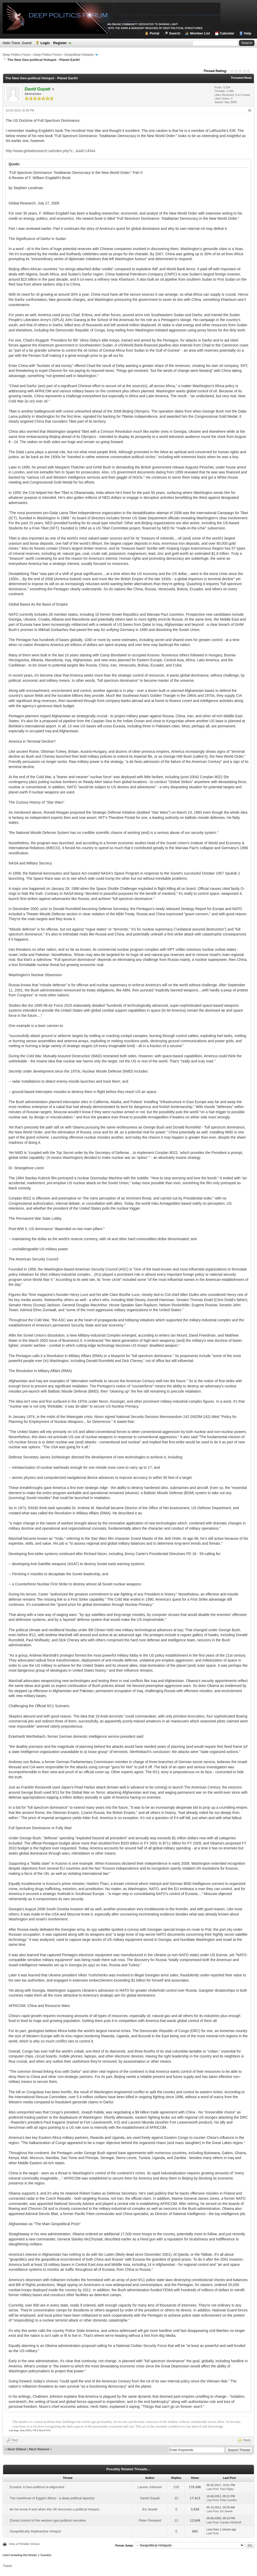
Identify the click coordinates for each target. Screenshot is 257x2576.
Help (247, 33)
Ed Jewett (150, 2509)
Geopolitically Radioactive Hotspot (35, 2531)
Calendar (227, 33)
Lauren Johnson (150, 2487)
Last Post (212, 2488)
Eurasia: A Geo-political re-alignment (37, 2487)
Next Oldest (17, 2449)
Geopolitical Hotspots (78, 54)
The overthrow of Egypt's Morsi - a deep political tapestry (52, 2498)
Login (45, 43)
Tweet (7, 2566)
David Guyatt (150, 2498)
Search (174, 33)
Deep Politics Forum (17, 54)
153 (176, 2487)
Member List (200, 33)
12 (176, 2520)
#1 (249, 110)
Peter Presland (150, 2520)
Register (60, 43)
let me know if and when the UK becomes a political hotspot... (56, 2509)
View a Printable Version (24, 2543)
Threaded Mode (241, 77)
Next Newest (39, 2449)
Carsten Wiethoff (230, 2522)
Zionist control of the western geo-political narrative (48, 2520)
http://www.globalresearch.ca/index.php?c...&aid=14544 (50, 151)
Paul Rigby (227, 2488)
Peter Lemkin (228, 2500)
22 (176, 2498)
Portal (154, 33)
